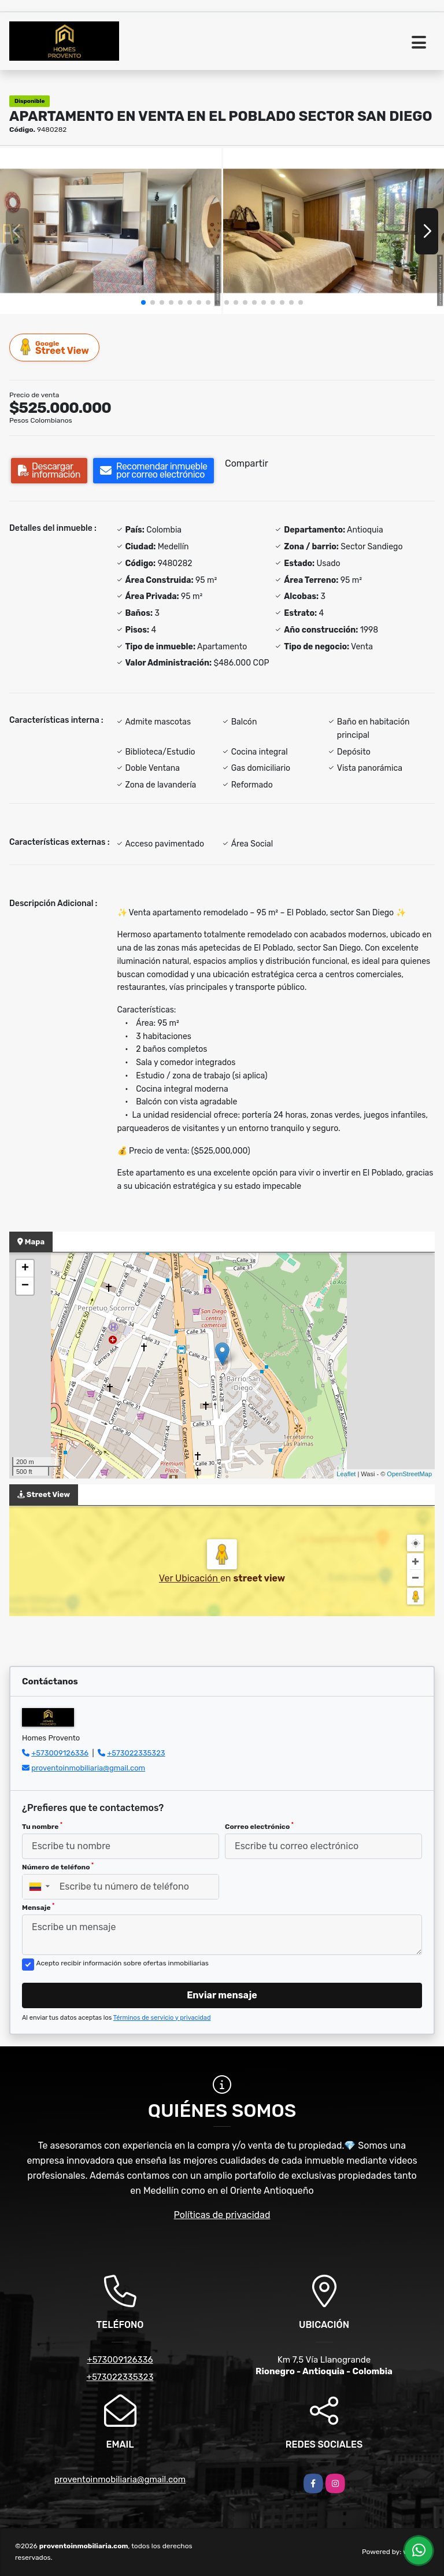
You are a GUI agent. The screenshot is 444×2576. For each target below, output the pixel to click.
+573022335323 (136, 1753)
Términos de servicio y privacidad (162, 2017)
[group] (110, 231)
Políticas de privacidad (222, 2214)
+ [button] (25, 1268)
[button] (143, 302)
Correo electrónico (259, 1826)
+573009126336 (59, 1753)
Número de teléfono (58, 1866)
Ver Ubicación (189, 1578)
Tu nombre (42, 1826)
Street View (55, 347)
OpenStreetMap (409, 1473)
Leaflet (346, 1473)
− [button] (25, 1286)
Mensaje (38, 1907)
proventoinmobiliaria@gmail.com (88, 1768)
